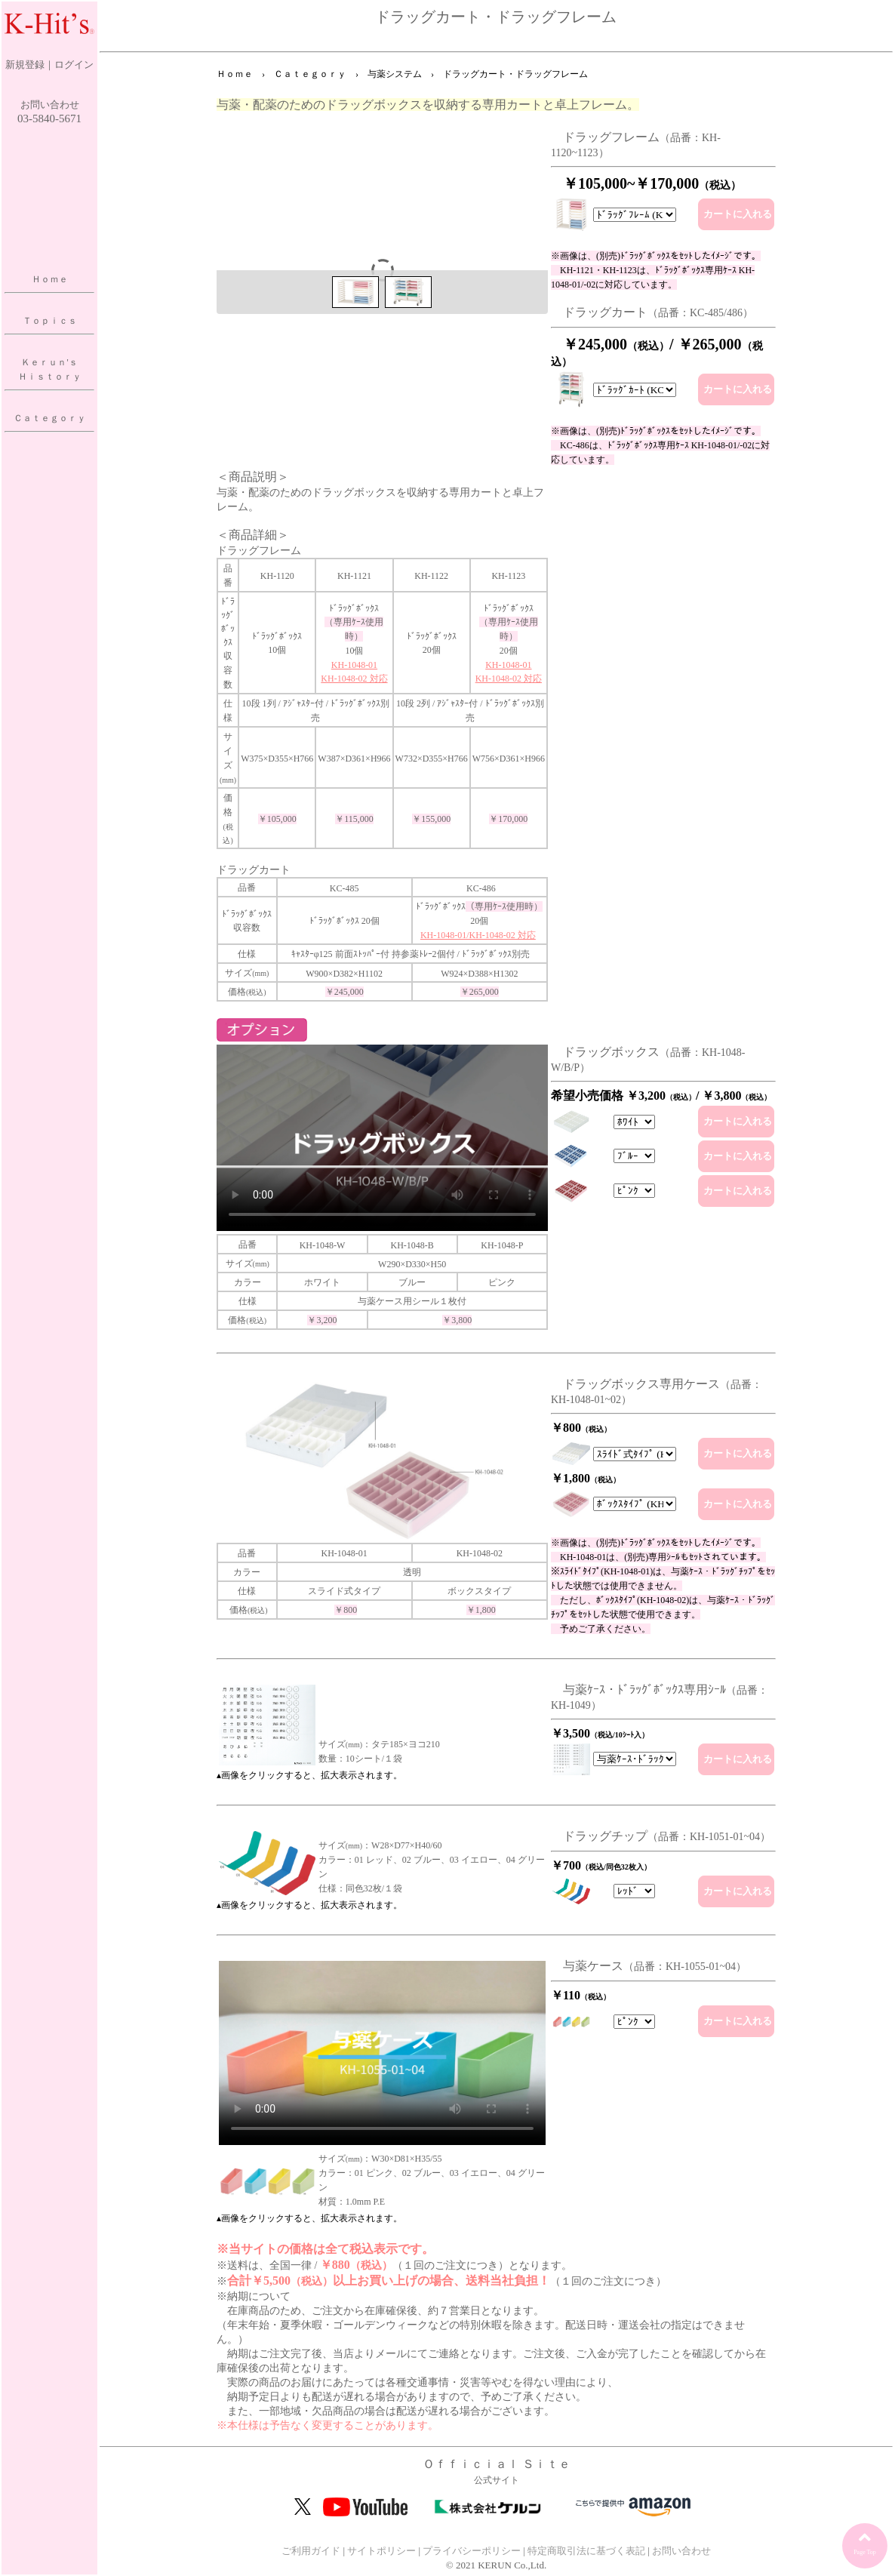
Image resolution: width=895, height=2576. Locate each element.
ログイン (74, 64)
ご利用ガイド (310, 2550)
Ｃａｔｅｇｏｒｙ (50, 418)
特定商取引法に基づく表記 (586, 2550)
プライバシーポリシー (472, 2550)
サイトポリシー (381, 2550)
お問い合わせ (49, 104)
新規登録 (25, 64)
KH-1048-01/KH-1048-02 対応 (478, 935)
